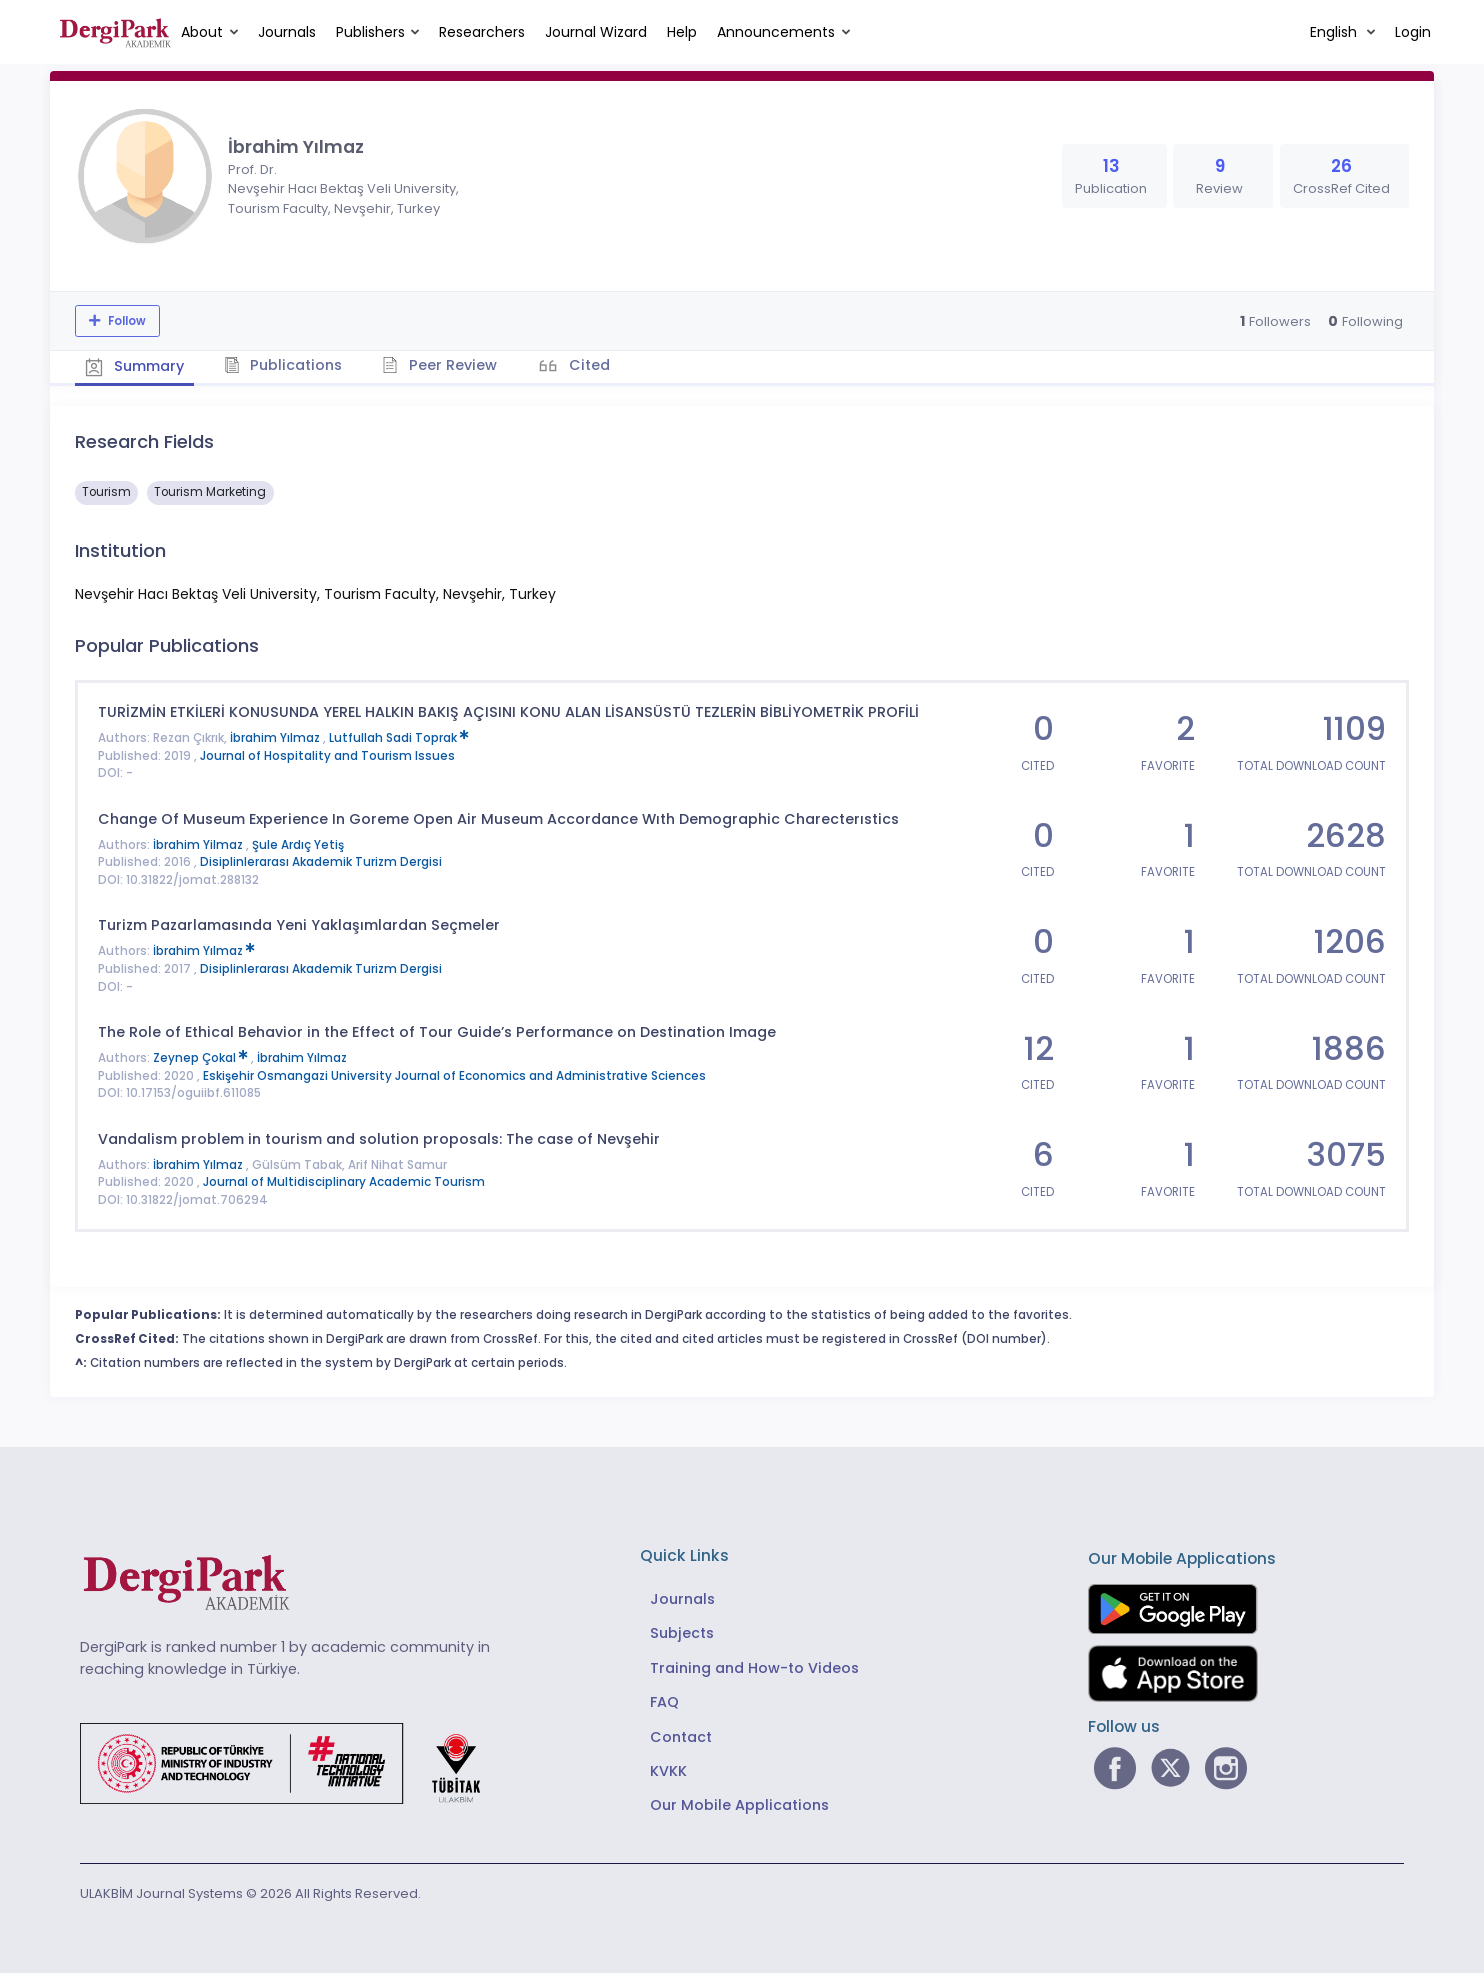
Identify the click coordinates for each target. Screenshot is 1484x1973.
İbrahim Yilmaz (199, 845)
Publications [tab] (283, 365)
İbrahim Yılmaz (276, 738)
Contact (681, 1737)
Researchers (482, 32)
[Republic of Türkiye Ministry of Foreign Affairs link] (293, 1762)
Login (1413, 32)
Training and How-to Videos (754, 1668)
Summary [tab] (134, 366)
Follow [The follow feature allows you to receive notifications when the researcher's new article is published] (125, 321)
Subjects (682, 1633)
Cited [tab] (587, 365)
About (202, 32)
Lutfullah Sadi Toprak (399, 738)
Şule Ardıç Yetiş (298, 845)
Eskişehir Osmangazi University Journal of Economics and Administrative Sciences (454, 1076)
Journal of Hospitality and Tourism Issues (327, 756)
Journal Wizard (596, 32)
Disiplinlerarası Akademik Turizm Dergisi (321, 862)
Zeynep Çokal (202, 1058)
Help (682, 32)
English (1335, 32)
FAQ (664, 1702)
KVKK (668, 1771)
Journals (287, 32)
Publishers (370, 32)
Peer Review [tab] (439, 365)
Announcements (776, 32)
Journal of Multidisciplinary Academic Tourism (344, 1182)
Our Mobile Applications (739, 1805)
